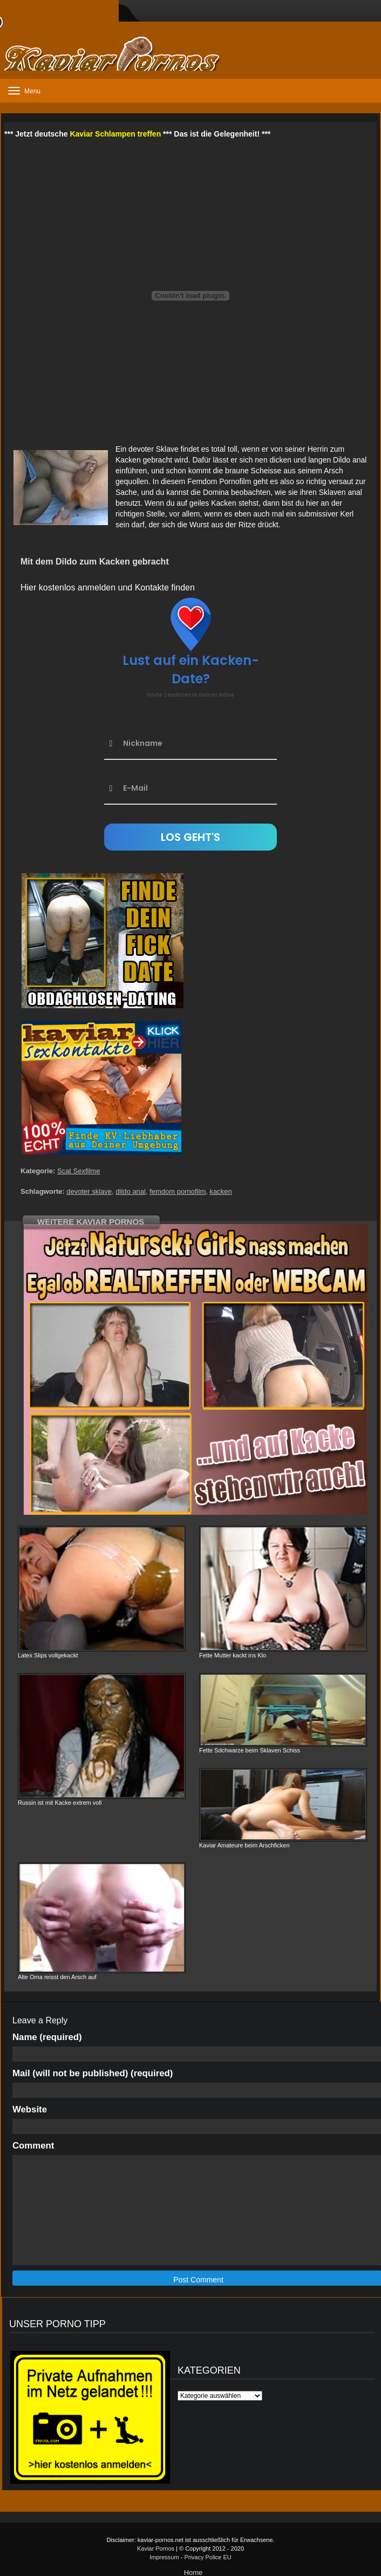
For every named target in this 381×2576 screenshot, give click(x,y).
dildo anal (130, 1191)
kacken (220, 1191)
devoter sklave (89, 1191)
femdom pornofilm (177, 1191)
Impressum (164, 2557)
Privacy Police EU (207, 2557)
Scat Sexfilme (78, 1171)
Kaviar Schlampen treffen (115, 134)
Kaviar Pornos (155, 2548)
